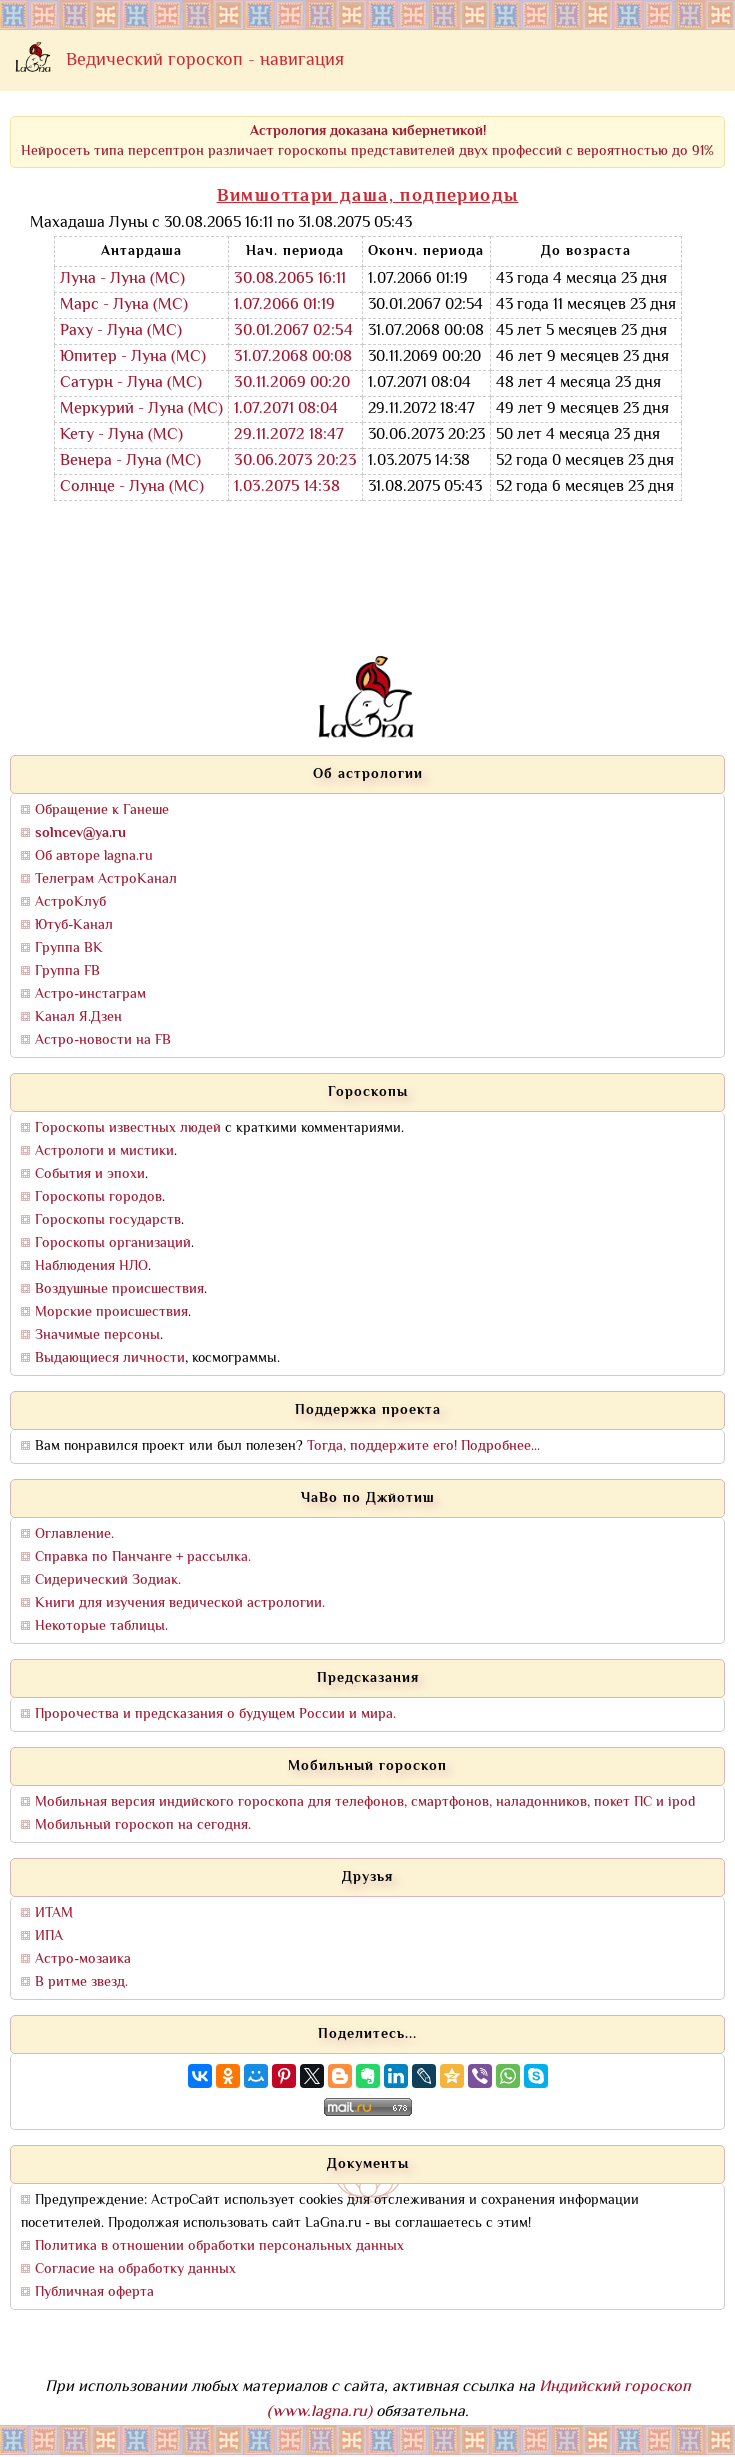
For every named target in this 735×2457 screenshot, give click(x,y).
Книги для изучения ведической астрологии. (180, 1603)
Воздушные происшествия (119, 1289)
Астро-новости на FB (103, 1040)
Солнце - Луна (112, 487)
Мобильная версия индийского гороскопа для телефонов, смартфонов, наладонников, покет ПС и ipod (365, 1802)
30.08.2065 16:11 (290, 279)
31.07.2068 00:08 (293, 357)
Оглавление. (74, 1534)
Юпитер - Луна (113, 357)
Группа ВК (69, 948)
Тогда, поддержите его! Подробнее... (423, 1446)
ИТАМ (54, 1913)
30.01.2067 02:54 (293, 331)
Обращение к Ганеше (102, 810)
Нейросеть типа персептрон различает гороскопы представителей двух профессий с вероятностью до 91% (367, 141)
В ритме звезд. (81, 1982)
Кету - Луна (102, 435)
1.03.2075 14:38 (287, 487)
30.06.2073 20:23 (295, 461)
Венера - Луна (111, 461)
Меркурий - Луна (122, 409)
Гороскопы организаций (113, 1243)
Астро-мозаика (83, 1959)
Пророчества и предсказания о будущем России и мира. (215, 1714)
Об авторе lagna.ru (94, 856)
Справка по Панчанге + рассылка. (143, 1557)
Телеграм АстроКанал (106, 879)
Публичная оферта (94, 2292)
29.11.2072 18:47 (289, 435)
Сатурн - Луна (111, 383)
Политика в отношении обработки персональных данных (219, 2246)
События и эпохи (90, 1174)
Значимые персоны (97, 1335)
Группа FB (67, 971)
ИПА (49, 1936)
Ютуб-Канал (74, 925)
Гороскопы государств (108, 1220)
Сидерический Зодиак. (108, 1580)
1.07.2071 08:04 (286, 409)
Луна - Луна (103, 279)
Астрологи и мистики (104, 1151)
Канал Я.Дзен (78, 1017)
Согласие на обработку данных (135, 2269)
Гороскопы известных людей (128, 1128)
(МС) (167, 279)
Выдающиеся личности (110, 1358)
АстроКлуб (70, 902)
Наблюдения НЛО (91, 1266)
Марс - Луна (104, 305)
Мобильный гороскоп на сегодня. (143, 1825)
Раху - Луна (101, 331)
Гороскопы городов (98, 1197)
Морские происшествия (111, 1312)
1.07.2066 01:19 (284, 305)
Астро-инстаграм (90, 994)
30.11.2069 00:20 (292, 383)
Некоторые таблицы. (101, 1626)
